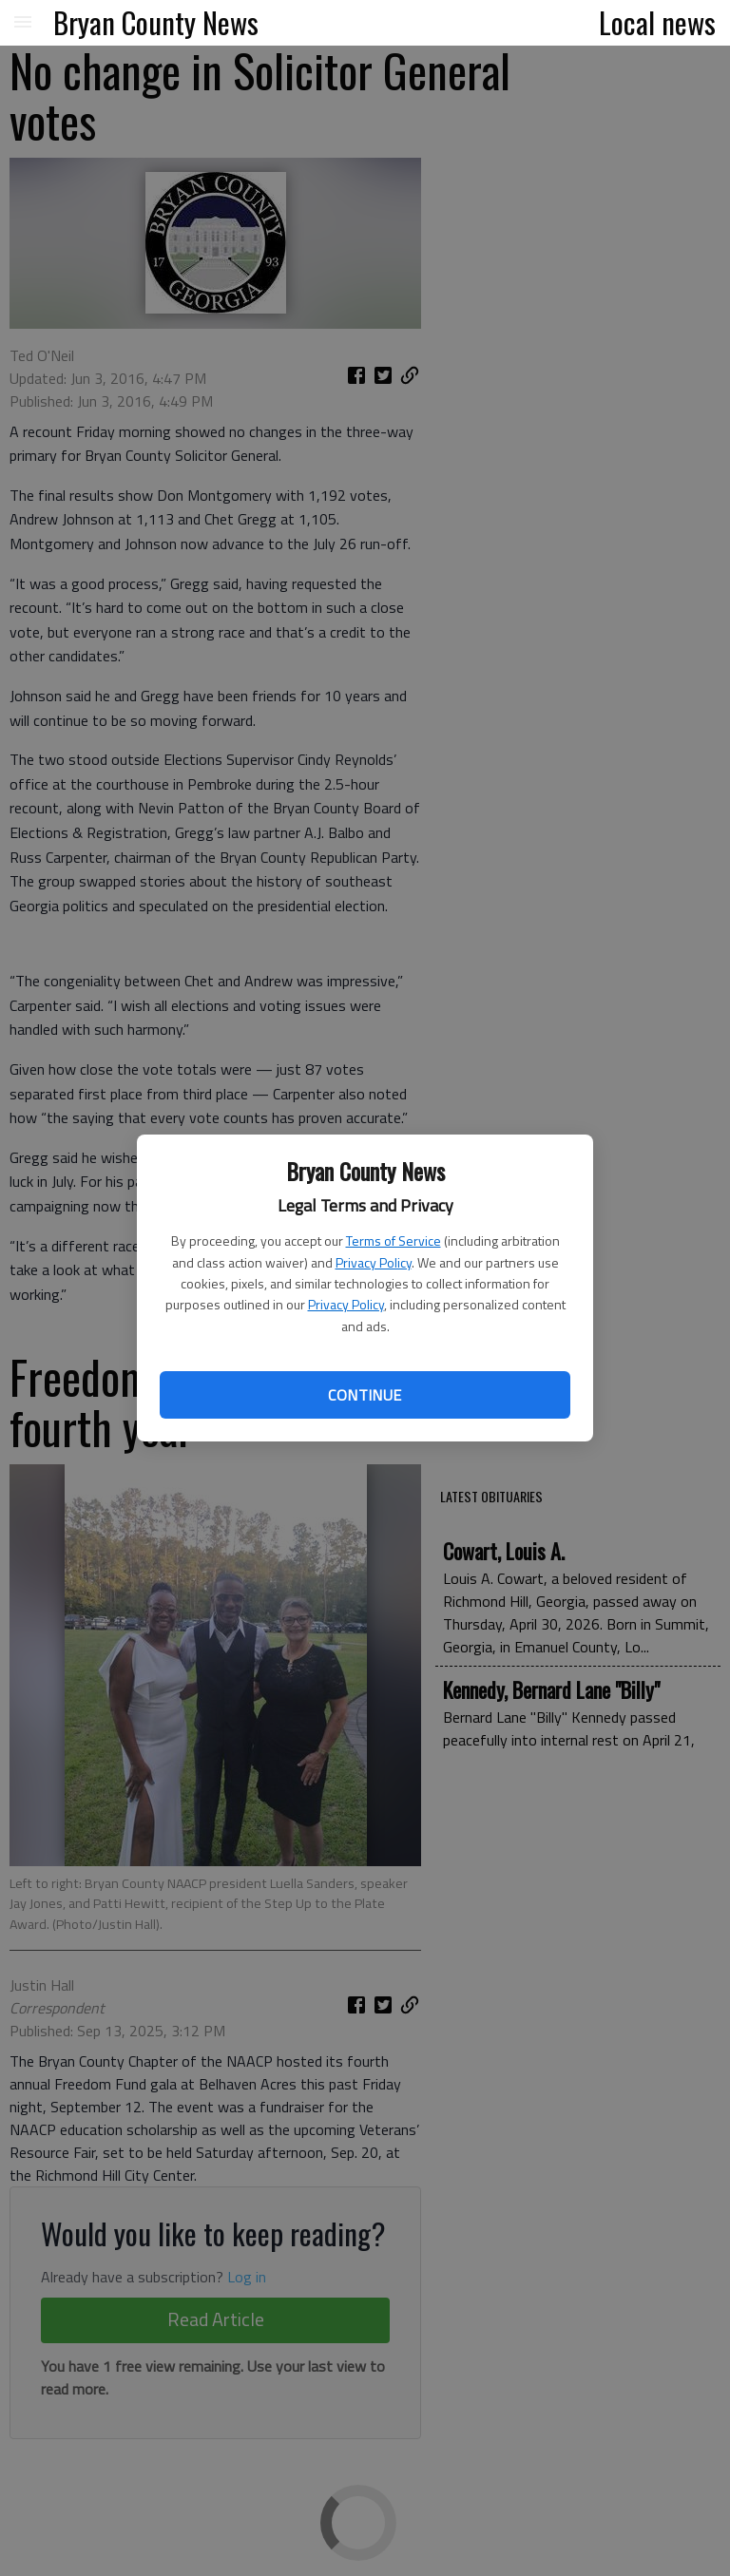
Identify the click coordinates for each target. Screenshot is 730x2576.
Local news (657, 22)
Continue (364, 1394)
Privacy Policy (374, 1262)
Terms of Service (393, 1240)
